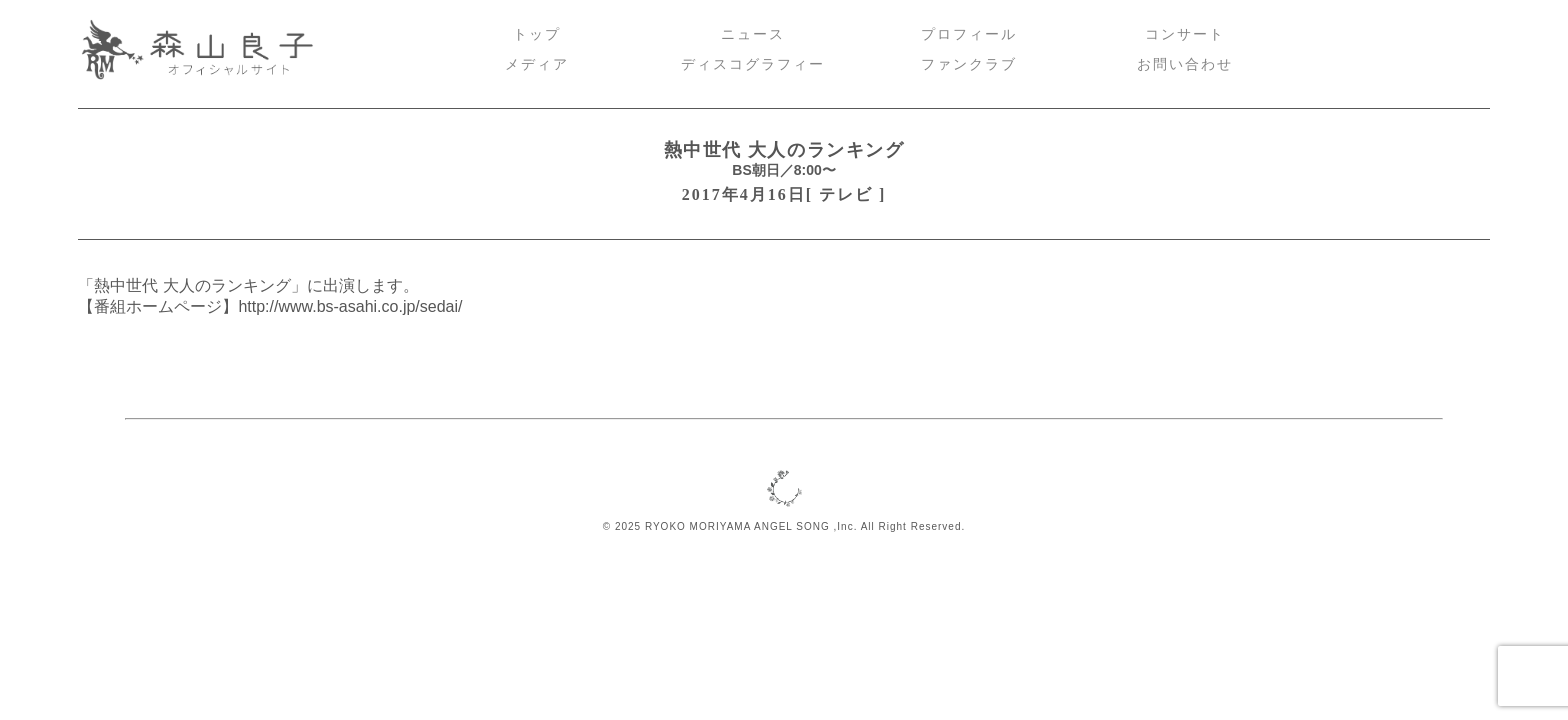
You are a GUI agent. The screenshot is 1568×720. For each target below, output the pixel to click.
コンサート (1185, 34)
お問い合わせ (1185, 64)
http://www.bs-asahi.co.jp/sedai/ (350, 306)
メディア (537, 64)
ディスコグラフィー (753, 64)
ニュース (753, 34)
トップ (537, 34)
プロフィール (969, 34)
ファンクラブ (969, 64)
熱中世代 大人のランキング (784, 150)
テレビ (846, 194)
